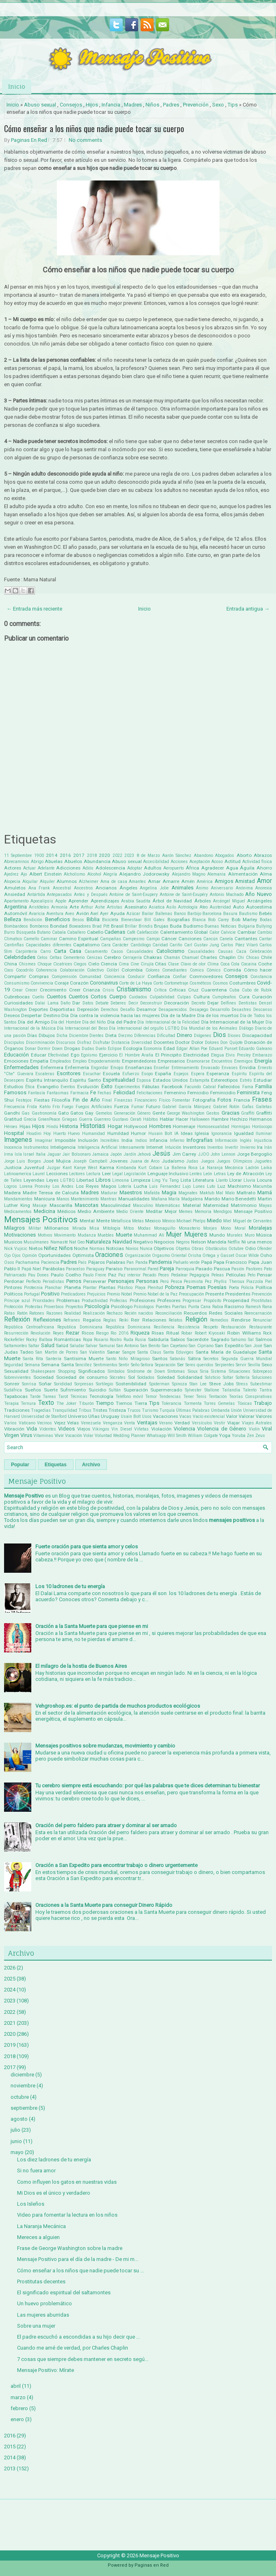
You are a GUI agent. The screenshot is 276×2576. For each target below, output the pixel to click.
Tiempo (105, 1403)
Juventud (34, 1167)
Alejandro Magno (188, 874)
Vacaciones (165, 1416)
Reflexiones (47, 1320)
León (207, 1173)
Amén (188, 881)
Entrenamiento (185, 1067)
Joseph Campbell (90, 1161)
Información (226, 1140)
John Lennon (223, 1154)
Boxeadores (80, 926)
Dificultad (166, 1035)
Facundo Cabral (200, 1086)
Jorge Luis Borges (22, 1161)
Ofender (264, 1248)
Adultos (152, 868)
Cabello (95, 932)
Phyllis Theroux (229, 1281)
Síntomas (176, 1371)
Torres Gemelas (219, 1403)
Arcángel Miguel (229, 901)
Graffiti (247, 1113)
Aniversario (222, 888)
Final (107, 1100)
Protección (13, 1306)
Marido (212, 1199)
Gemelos (104, 1113)
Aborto (244, 855)
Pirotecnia (33, 1287)
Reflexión (17, 1319)
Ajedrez (11, 874)
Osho (266, 1255)
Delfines (228, 1003)
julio (15, 2130)
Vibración (14, 1429)
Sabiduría (158, 1339)
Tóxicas (244, 1403)
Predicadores (73, 1294)
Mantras (108, 1199)
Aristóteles (39, 907)
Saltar (33, 1345)
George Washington (185, 1113)
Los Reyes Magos (96, 1186)
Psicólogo (122, 1306)
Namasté (59, 1242)
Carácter (120, 945)
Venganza (112, 1423)
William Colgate (203, 1435)
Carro (45, 951)
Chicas (252, 957)
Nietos (36, 1248)
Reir (135, 1320)
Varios (10, 1423)
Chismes (27, 964)
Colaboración (72, 970)
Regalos (92, 1320)
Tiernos (124, 1403)
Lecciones (57, 1173)
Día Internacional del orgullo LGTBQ (144, 1028)
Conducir (136, 976)
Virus (26, 1435)
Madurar (109, 1193)
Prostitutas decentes (41, 2281)
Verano (165, 1423)
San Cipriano (201, 1345)
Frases (262, 1099)
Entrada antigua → (247, 609)
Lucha (140, 1186)
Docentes (164, 1042)
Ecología (132, 1048)
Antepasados (59, 894)
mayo (17, 2152)
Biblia (93, 919)
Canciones (190, 938)
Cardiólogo (140, 945)
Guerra (85, 1119)
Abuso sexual (40, 105)
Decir (133, 1003)
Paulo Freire (94, 1275)
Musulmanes (36, 1242)
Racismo (234, 1306)
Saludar (77, 1345)
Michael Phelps (191, 1221)
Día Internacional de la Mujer (232, 1022)
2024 (9, 1990)
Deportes (38, 1009)
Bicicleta (110, 919)
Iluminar (264, 1133)
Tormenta (193, 1403)
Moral (240, 1228)
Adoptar (134, 868)
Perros (73, 1281)
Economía (152, 1048)
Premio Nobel (119, 1294)
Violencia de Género (221, 1429)
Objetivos (164, 1248)
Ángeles (128, 888)
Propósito (212, 1300)
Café (131, 932)
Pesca (176, 1281)
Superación (136, 1390)
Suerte (51, 1390)
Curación (262, 997)
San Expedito (229, 1345)
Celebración (261, 951)
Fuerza (121, 1106)
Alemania (216, 874)
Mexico (153, 1221)
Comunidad (90, 976)
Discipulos (14, 1042)
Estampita (199, 1080)
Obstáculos (216, 1248)
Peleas (217, 1275)
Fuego (67, 1106)
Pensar (264, 1275)
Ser (180, 1364)
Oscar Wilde (247, 1255)
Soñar (45, 1384)
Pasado (204, 1269)
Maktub (207, 1193)
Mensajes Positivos (41, 1219)
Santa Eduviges (178, 1352)
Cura (244, 997)
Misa (94, 1228)
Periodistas (53, 1281)
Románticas (67, 1339)
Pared (153, 1269)
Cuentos (56, 996)
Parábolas (54, 1269)
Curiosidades (18, 1003)
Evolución (88, 1086)
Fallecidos (229, 1086)
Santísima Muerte (84, 1358)
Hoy (47, 1133)
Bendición (33, 919)
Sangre (128, 1352)
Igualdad (244, 1133)
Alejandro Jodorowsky (144, 874)
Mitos (129, 1228)
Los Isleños (30, 2204)
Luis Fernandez (164, 1186)
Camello (31, 938)
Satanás (177, 1358)
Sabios (177, 1339)
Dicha (62, 1035)
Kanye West (85, 1167)
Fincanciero (145, 1100)
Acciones (179, 861)
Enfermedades (21, 1067)
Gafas (248, 1106)
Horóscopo (262, 1126)
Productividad (95, 1300)
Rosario (101, 1339)
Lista (185, 1180)
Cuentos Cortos (87, 996)
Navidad (122, 1242)
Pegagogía (199, 1275)
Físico (164, 1100)
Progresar (192, 1300)
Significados (91, 1371)
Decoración (176, 1003)
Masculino (143, 1205)
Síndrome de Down (146, 1371)
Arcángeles (259, 901)
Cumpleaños (224, 997)
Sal (251, 1339)
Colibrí (112, 970)
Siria (204, 1371)
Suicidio (97, 1390)
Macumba (262, 1186)
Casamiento (96, 951)
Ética (30, 1086)
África (192, 868)
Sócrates (118, 1377)
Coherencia (46, 970)
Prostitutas (261, 1300)
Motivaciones (20, 1235)
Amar (154, 881)
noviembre (23, 2086)
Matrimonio (243, 1205)
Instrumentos (36, 1147)
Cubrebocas (17, 997)
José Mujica (56, 1161)
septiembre (24, 2108)
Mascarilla (61, 1205)
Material (192, 1205)
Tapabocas (16, 1396)
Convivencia (41, 983)
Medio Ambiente (96, 1211)
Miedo (214, 1220)
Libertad (85, 1180)
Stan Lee (197, 1384)
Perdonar (14, 1281)
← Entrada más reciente (34, 609)
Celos (42, 957)
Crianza (91, 990)
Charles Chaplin (217, 957)
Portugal (32, 1294)
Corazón (79, 983)
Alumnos (67, 881)
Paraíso (114, 1269)
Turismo (150, 1410)
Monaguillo (164, 1228)
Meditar (154, 1211)
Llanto (222, 1180)
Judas (192, 1161)
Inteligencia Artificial (97, 1147)
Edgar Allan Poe (191, 1048)
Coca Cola (230, 964)
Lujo (187, 1186)
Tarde (35, 1396)
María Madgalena (185, 1199)
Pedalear (179, 1275)
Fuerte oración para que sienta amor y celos (86, 1546)
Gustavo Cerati (126, 1119)
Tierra (141, 1403)
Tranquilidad (64, 1410)
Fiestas (42, 1100)
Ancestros (83, 888)
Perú (164, 1281)
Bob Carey (218, 919)
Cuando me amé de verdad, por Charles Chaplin (72, 2348)
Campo (153, 938)
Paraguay (95, 1269)
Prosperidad (236, 1300)
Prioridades (43, 1300)
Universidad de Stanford (44, 1416)
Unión (236, 1410)
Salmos (263, 1339)
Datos (88, 1003)
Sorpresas (83, 1384)
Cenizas (94, 957)
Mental (87, 1221)
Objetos (183, 1248)
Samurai (107, 1345)
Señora (147, 1364)
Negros (183, 1242)
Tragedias (41, 1410)
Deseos (12, 1015)
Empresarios (171, 1061)
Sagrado (220, 1339)
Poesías (217, 1287)
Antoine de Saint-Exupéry (184, 894)
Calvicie (228, 932)
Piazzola (254, 1281)
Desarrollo (220, 1009)
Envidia (247, 1067)
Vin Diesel (121, 1429)
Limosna (120, 1180)
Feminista (248, 1092)
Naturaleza (98, 1242)
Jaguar (54, 1154)
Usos (147, 1416)
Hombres (160, 1126)
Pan (130, 1262)
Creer (74, 990)
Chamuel (190, 957)
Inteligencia (63, 1147)
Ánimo (202, 888)
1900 (39, 855)
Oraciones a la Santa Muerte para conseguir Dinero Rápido (103, 1905)
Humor (138, 1133)
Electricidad (196, 1055)
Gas (26, 1113)
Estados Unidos (170, 1080)
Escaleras (44, 1073)
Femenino (175, 1093)
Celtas (56, 957)
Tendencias (170, 1396)
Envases (230, 1067)
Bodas (266, 919)
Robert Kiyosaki (210, 1333)
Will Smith (177, 1435)
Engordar (100, 1067)
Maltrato (246, 1193)
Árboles (202, 901)
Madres (133, 105)
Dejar (213, 1003)
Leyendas (34, 1180)
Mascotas (86, 1205)
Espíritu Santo (85, 1080)
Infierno (177, 1140)
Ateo (204, 907)
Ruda (128, 1339)
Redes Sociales (226, 1313)
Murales (235, 1235)
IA (176, 1133)
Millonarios (56, 1228)
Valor (231, 1416)
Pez (208, 1281)
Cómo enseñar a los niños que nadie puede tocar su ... (80, 2270)
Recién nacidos (139, 1313)
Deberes (118, 1003)
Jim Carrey (184, 1154)
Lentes (195, 1173)
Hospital (14, 1133)
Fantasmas (58, 1093)
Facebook (172, 1086)
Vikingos (100, 1429)
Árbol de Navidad (172, 901)
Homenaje (184, 1126)
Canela (226, 938)
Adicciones (68, 868)
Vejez (59, 1423)
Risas (158, 1333)
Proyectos (74, 1306)
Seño (135, 1364)
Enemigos (243, 1061)
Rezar (72, 1333)
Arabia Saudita (135, 901)
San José (253, 1345)
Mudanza (87, 1235)
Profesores (168, 1300)
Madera (12, 1193)
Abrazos (263, 855)
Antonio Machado (226, 894)
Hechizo (239, 1119)
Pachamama (27, 1262)
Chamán (172, 957)
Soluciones (262, 1377)
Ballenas (163, 913)
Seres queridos (199, 1364)
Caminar (49, 938)
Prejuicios (96, 1294)
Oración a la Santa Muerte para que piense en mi (91, 1626)
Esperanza (217, 1073)
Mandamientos (18, 1199)
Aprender (78, 901)
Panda (141, 1262)
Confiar (180, 976)
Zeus (260, 1435)
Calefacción (148, 932)
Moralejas (260, 1228)
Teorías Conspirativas (250, 1396)
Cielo (93, 964)
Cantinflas (14, 945)
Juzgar (54, 1167)
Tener (188, 1396)
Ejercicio (108, 1055)
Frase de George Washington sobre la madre (69, 2248)
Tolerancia (171, 1403)
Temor (151, 1396)
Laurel (39, 1173)
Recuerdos (195, 1313)
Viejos (83, 1429)
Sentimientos (105, 1364)
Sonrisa (29, 1384)
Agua (232, 868)
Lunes (199, 1186)
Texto (46, 1402)
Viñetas (141, 1429)
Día (65, 1015)
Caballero (76, 932)
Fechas (104, 1093)
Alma (266, 874)
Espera (197, 1073)
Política (264, 1287)
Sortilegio (104, 1384)
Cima (124, 964)
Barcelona (212, 913)
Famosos (15, 1092)
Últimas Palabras (193, 1410)
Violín (254, 1429)
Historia (69, 1126)
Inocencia (13, 1147)
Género (143, 1113)
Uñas (94, 1416)
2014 (51, 855)
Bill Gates (154, 919)
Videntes (47, 1429)
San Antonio (127, 1345)
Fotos (224, 1100)
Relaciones (154, 1320)
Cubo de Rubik (257, 990)
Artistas (114, 907)
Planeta (72, 1287)
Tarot (63, 1396)
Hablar (167, 1119)
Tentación (218, 1396)
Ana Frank (39, 888)
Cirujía (147, 964)
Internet (154, 1147)
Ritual (172, 1333)
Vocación (73, 1435)
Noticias (115, 1248)
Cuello (38, 997)
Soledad (166, 1377)
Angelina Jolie (154, 888)
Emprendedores (139, 1061)
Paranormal (135, 1269)
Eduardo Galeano (255, 1048)
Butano (43, 932)
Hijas (25, 1126)
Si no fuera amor (36, 2170)
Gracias (230, 1113)
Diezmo (125, 1035)
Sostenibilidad (130, 1384)
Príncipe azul (17, 1300)
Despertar (31, 1015)
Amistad (245, 881)
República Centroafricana (29, 1327)
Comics (197, 970)
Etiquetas (56, 1464)
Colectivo (95, 970)
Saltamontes (15, 1345)
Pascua (222, 1269)
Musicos (13, 1242)
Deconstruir (151, 1003)
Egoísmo (89, 1055)
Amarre (171, 881)
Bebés (265, 913)
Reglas (109, 1320)
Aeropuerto (173, 868)
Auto (238, 907)
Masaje (40, 1205)
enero (17, 2419)
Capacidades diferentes (48, 945)
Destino (51, 1015)
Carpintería (26, 951)
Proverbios (54, 1306)
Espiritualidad (119, 1080)
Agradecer (212, 868)
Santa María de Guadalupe (226, 1352)
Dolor (197, 1042)
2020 (104, 855)
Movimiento (65, 1235)
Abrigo (37, 861)
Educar (38, 1055)
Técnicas (78, 1396)
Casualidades (139, 951)
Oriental (179, 1255)
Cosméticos (200, 983)
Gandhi (12, 1113)
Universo (77, 1416)
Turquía (167, 1410)
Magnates (188, 1193)
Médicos (66, 1211)
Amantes (137, 881)
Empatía (39, 1061)
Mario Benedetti (239, 1199)
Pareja (167, 1268)
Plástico (125, 1287)
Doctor (182, 1042)
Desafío (127, 1009)
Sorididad (63, 1384)
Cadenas (114, 932)
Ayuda (117, 913)
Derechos (109, 1009)
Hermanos (260, 1119)
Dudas (88, 1048)
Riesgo (102, 1333)
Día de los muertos (218, 1015)
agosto (19, 2119)
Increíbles (109, 1140)
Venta (129, 1423)
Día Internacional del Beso (82, 1028)
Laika (266, 1167)
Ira (260, 1147)
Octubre (235, 1248)
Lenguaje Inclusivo (168, 1173)
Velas (73, 1423)
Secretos (211, 1358)
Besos (78, 919)
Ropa (87, 1339)
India (127, 1140)
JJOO (203, 1154)
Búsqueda (26, 932)
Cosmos (220, 983)
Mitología (111, 1228)
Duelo (101, 1048)
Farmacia (79, 1093)
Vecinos (44, 1423)
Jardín (130, 1154)
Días (32, 1035)
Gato (63, 1113)
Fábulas (150, 1086)
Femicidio (198, 1093)
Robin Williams (244, 1333)
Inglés (246, 1140)
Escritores (68, 1073)
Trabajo (263, 1403)
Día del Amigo (34, 1022)
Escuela (111, 1073)
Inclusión (88, 1140)
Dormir (43, 1048)
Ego (75, 1055)
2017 (79, 855)
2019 (9, 2045)
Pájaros (96, 1262)
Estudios (13, 1086)
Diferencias (145, 1035)
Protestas (34, 1306)
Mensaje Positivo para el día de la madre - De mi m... (77, 2259)
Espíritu (239, 1073)
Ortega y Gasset (218, 1255)
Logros (10, 1186)
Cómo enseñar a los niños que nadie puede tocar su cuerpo (94, 128)
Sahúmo (238, 1339)
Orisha (194, 1255)
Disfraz (84, 1042)
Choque (44, 964)
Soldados (145, 1377)
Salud (47, 1345)
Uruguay (110, 1416)
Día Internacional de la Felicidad (168, 1022)
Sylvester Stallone (202, 1390)
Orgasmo (161, 1255)
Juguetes (263, 1161)
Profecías (118, 1300)
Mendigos (222, 1211)
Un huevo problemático (44, 2303)
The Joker (66, 1403)
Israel (28, 1154)
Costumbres (242, 983)
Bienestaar (131, 919)
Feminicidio (222, 1093)
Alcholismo (74, 874)
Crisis (108, 990)
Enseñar (162, 1067)
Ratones (36, 1313)
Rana (267, 1306)
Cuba (234, 990)
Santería (53, 1358)
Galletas (264, 1106)
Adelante (46, 868)
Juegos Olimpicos (234, 1161)
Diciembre (78, 1035)
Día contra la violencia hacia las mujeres (115, 1015)
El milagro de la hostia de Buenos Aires (81, 1666)
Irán (268, 1147)
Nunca (146, 1248)
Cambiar (246, 932)
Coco (8, 970)
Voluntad (103, 1435)
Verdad (182, 1423)
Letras (220, 1173)
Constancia (261, 976)
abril (16, 2386)
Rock (267, 1333)
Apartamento (16, 901)
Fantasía (36, 1093)
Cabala (59, 932)
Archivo (91, 1464)
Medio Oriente (129, 1211)
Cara (106, 945)
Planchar (53, 1287)
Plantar (90, 1287)
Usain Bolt (131, 1416)
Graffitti (264, 1113)
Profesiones (142, 1300)
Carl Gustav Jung (201, 945)
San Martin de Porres (56, 1352)
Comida (232, 970)
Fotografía (204, 1100)
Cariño (176, 945)
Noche (81, 1248)
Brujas (161, 926)
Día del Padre (122, 1022)
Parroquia (185, 1269)
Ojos (16, 1255)
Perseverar (94, 1281)
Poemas (196, 1287)
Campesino (133, 938)
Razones (54, 1313)
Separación (165, 1364)
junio (16, 2141)
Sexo (218, 105)
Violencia (184, 1429)
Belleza (12, 919)
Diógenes (202, 1035)
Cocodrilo (24, 970)
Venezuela (91, 1423)
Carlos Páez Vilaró (239, 945)
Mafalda (152, 1193)
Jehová (144, 1154)
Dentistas (248, 1003)
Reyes (58, 1333)
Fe (93, 1092)
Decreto (198, 1003)
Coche (265, 964)
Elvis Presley (238, 1055)
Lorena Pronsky (35, 1186)
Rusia (140, 1339)
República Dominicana (128, 1327)
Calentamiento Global (184, 932)
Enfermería (77, 1067)
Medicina (44, 1211)
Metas (138, 1221)
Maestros (131, 1192)
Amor (264, 881)
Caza (241, 951)
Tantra (265, 1390)
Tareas (49, 1396)
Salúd (62, 1345)
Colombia (132, 970)
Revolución (40, 1333)
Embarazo (262, 1055)
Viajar (233, 1423)
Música (264, 1235)
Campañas (110, 938)
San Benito (150, 1345)
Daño (65, 1003)
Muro (249, 1235)
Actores (12, 868)
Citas (160, 964)
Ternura (28, 1403)
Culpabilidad (162, 997)
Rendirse (240, 1320)
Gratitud (13, 1119)
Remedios (219, 1320)
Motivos (45, 1235)
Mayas (265, 1205)
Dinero (184, 1035)
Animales (182, 888)
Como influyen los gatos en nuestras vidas (67, 2182)
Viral (267, 1429)
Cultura (201, 997)
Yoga (224, 1435)
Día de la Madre (178, 1015)
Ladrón (252, 1167)
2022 (117, 855)
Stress (242, 1384)
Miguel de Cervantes (252, 1221)
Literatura (203, 1180)
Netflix (234, 1242)
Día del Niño (94, 1022)
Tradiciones (17, 1410)
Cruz (193, 990)
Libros (103, 1180)
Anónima (244, 888)
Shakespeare (43, 1371)
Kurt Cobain (150, 1167)
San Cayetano (174, 1345)
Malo (230, 1193)
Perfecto (33, 1281)
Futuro (153, 1106)
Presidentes (237, 1294)
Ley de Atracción (245, 1173)
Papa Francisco (230, 1262)
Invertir (231, 1147)
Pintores (13, 1287)
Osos (9, 1262)
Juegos (208, 1161)
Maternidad (215, 1205)
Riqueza (140, 1333)
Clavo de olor (193, 964)
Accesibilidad (156, 861)
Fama (247, 1086)
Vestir (219, 1423)
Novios (132, 1248)
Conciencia (114, 976)
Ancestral (62, 888)
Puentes (163, 1306)
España (163, 1073)
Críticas (177, 990)
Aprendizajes (105, 901)
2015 (9, 2446)
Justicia (13, 1167)
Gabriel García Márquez (186, 1106)
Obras (197, 1248)
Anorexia (263, 888)
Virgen (11, 1435)
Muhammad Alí (149, 1235)
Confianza (159, 976)
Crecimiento (53, 990)
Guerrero (102, 1119)
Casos (117, 951)
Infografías (200, 1140)
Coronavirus (104, 983)
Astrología (188, 907)
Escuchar (92, 1073)
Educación (16, 1055)
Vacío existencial (209, 1416)
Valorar (246, 1416)
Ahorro (264, 868)
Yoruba (239, 1435)
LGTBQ (67, 1180)
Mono (226, 1228)
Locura (264, 1180)
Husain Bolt (160, 1133)
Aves (69, 913)
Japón (116, 1154)
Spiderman (159, 1384)
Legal (117, 1173)
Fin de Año (86, 1100)
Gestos (212, 1113)
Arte (74, 907)
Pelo (251, 1275)
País (82, 1262)
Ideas (187, 1133)
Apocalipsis (41, 901)
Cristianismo (134, 989)
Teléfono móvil (129, 1396)
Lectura (93, 1173)
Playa (140, 1287)
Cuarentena (214, 990)
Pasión (237, 1269)
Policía (247, 1287)
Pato (268, 1269)
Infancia (111, 105)
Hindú (52, 1126)
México (168, 1221)
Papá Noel (31, 1269)
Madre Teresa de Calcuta (51, 1193)
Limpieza (140, 1180)
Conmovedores (206, 976)
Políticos (13, 1294)
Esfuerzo (130, 1073)
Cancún (210, 938)
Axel (94, 913)
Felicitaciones (150, 1093)
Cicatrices (62, 964)
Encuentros (222, 1061)
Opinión (29, 1255)
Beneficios (57, 919)
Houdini (33, 1133)
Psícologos (144, 1306)
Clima (213, 964)
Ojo (7, 1255)
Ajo (24, 874)
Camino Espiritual (78, 938)
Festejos (24, 1100)
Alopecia (12, 881)
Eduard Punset (223, 1048)
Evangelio (48, 1086)
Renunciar (262, 1320)
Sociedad (43, 1377)
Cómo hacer (258, 970)
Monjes (210, 1228)
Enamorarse (198, 1061)
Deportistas (62, 1009)
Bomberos (39, 926)
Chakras (152, 957)
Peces (163, 1275)
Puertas (179, 1306)
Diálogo (246, 1028)
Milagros (14, 1228)
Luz (221, 1186)
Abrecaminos (16, 861)
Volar (88, 1435)
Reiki (123, 1320)
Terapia (11, 1403)
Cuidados (138, 997)
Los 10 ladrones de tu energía (70, 1586)
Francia (242, 1100)
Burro (9, 932)
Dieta (111, 1035)
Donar (30, 1048)
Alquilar (30, 881)
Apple (60, 901)
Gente (158, 1113)
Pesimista (193, 1281)
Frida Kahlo (38, 1106)
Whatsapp (156, 1435)
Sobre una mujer (36, 2326)
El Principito (168, 1055)
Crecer (31, 990)
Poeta (234, 1287)
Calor (214, 932)
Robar (186, 1333)
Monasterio (189, 1228)
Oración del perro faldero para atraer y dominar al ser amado (106, 1825)
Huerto (59, 1133)
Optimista (83, 1255)
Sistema (218, 1371)
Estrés (246, 1080)
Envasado (210, 1067)
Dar (76, 1003)
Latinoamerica (17, 1173)
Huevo (74, 1133)
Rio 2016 (119, 1333)
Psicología (97, 1306)
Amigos (224, 881)
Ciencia (109, 964)
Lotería (124, 1186)
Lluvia (249, 1180)
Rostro (116, 1339)
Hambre (219, 1119)
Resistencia (189, 1327)
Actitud (232, 861)
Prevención (196, 105)
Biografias (178, 919)
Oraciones (109, 1255)
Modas (144, 1228)
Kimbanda (126, 1167)
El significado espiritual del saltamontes (64, 2292)
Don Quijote (231, 1042)
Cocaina (248, 964)
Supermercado (166, 1390)
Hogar (115, 1126)
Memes (186, 1211)
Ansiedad (14, 894)
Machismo (239, 1186)
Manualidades (134, 1199)
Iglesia (202, 1133)
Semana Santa (57, 1364)
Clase (173, 964)
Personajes (121, 1281)
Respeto (210, 1327)
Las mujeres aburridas (43, 2315)
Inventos (215, 1147)
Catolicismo (170, 951)
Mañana (159, 1199)
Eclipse (115, 1048)
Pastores (254, 1269)
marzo (18, 2397)
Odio (250, 1248)
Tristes (100, 1410)
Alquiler (47, 881)
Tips (233, 105)
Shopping (67, 1371)
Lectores (77, 1173)
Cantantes (246, 938)
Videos (66, 1429)
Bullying (264, 926)
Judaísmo (173, 1161)
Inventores (194, 1147)
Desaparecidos (173, 1009)
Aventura (54, 913)
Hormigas (240, 1126)
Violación (161, 1429)
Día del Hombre (66, 1022)
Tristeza (117, 1410)
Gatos (76, 1113)
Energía (263, 1061)
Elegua (217, 1055)
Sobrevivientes (17, 1377)
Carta (60, 951)
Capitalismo (86, 945)
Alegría (110, 874)
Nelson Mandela (208, 1242)
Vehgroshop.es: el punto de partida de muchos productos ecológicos (117, 1706)
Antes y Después (90, 894)
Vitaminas (43, 1435)
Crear (17, 990)
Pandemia (160, 1262)
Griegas (69, 1119)
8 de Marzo (148, 855)
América (205, 881)
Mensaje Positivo (253, 1211)
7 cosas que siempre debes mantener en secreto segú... (82, 2359)
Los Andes (63, 1186)
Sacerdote (198, 1339)
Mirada (79, 1228)
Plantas (107, 1287)
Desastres (241, 1009)
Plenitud (155, 1287)
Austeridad (220, 907)
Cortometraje (176, 983)
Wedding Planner (129, 1435)
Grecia (30, 1119)
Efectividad (58, 1055)
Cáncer (169, 938)
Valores (264, 1416)
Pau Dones (38, 1275)
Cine (134, 964)
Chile (266, 957)
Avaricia (37, 913)
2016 (65, 855)
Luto (211, 1186)
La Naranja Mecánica (221, 1167)
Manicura (44, 1199)
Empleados (60, 1061)
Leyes (52, 1180)
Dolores (212, 1042)
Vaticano (27, 1423)
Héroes (10, 1126)
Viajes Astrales (257, 1423)
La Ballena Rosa (181, 1167)
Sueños (33, 1390)
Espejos (181, 1073)
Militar (34, 1228)
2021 (9, 2023)
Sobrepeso (262, 1371)
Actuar (29, 868)
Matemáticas (167, 1205)
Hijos (92, 105)
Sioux (193, 1371)
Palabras (115, 1262)
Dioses (234, 1035)
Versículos (202, 1423)
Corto (158, 983)
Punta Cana (199, 1306)
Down (57, 1048)
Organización (138, 1255)
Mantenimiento (85, 1199)
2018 (92, 855)
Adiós (88, 868)
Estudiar (263, 1080)
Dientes (96, 1035)
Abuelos (73, 861)
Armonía (59, 907)
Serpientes (225, 1364)
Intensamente (132, 1147)
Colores (153, 970)
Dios (219, 1035)
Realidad (72, 1313)
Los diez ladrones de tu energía (54, 2159)
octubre (20, 2097)
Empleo (80, 1061)
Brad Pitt (100, 926)
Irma (8, 1154)
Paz (112, 1275)
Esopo (147, 1073)
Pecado (149, 1275)
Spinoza (179, 1384)
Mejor (171, 1211)
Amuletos (15, 888)
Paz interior (129, 1275)
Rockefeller (14, 1339)
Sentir (124, 1364)
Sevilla (254, 1364)
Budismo (193, 926)
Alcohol (94, 874)
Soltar (228, 1377)
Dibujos (47, 1035)
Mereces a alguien (38, 2237)
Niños (152, 105)
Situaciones (239, 1371)
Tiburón (86, 1403)
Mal (219, 1193)
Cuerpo (117, 996)
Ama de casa (113, 881)
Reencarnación (258, 1313)
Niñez (50, 1248)
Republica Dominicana (79, 1327)
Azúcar (133, 913)
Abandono (203, 855)
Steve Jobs (221, 1384)
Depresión (88, 1009)
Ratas (9, 1313)
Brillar (131, 926)
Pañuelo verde (186, 1262)
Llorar (235, 1180)
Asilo (171, 907)
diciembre (22, 2075)
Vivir (59, 1435)
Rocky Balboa (39, 1339)
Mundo (217, 1235)
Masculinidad (115, 1205)
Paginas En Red (29, 140)
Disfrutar (101, 1042)
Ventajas (147, 1423)
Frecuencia (14, 1106)
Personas (147, 1281)
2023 (129, 855)
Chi (240, 957)
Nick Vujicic (15, 1248)
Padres (171, 105)
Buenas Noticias (220, 926)
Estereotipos (224, 1080)
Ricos (88, 1333)
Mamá (264, 1192)
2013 (9, 2468)
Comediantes (174, 970)
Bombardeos (16, 926)
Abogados (224, 855)
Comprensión (64, 976)
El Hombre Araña (136, 1055)
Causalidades (201, 951)
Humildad (118, 1133)
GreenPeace (49, 1119)
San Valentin (92, 1352)
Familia (263, 1086)
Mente (103, 1221)
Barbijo (194, 913)
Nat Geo (77, 1242)
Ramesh (253, 1306)
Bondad (58, 926)
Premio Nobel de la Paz (155, 1294)
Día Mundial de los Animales (209, 1028)
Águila (247, 868)
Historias (92, 1126)
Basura (230, 913)
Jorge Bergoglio (254, 1154)
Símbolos (116, 1371)
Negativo (143, 1242)
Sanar (113, 1352)
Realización (94, 1313)
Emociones (16, 1061)
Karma (107, 1167)
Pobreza (175, 1287)
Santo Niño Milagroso (127, 1358)
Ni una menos (256, 1242)
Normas (97, 1248)
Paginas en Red (152, 2565)
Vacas (185, 1416)
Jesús (161, 1153)
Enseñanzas (138, 1067)
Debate (102, 1003)
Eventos (68, 1086)
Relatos (176, 1320)
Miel (227, 1221)
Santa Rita (33, 1358)
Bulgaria (246, 926)
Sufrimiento (73, 1390)
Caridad (160, 945)
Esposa (144, 1080)
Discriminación (40, 1042)
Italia (41, 1154)
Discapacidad (257, 1035)
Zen (250, 1435)
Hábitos (150, 1119)
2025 (9, 1979)
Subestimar (261, 1384)
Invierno (247, 1147)
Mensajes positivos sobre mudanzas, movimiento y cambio (105, 1746)
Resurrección (16, 1333)
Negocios (164, 1242)
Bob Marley (244, 919)
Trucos (134, 1410)
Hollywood (135, 1126)
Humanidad (93, 1133)
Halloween (200, 1119)
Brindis (146, 926)
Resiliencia (164, 1327)
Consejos (71, 105)
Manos (63, 1199)
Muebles (106, 1235)
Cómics (213, 970)
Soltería (243, 1377)
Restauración (233, 1327)
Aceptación (199, 861)
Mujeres (195, 1234)
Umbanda (220, 1410)
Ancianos (106, 888)
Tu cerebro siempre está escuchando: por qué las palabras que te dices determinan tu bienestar (147, 1786)
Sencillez (83, 1364)
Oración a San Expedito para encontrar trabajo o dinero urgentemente (116, 1865)
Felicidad (124, 1092)
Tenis (201, 1396)
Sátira (194, 1358)
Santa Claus (149, 1352)
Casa (75, 951)
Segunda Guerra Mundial (247, 1358)
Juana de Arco (145, 1161)
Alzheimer (88, 881)
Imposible (65, 1140)
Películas (236, 1275)
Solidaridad (189, 1377)
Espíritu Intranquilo (47, 1080)
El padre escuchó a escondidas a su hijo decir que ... (78, 2337)
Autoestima (259, 907)
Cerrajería (132, 957)
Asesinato (135, 907)
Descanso (262, 1009)
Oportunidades (54, 1255)
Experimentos (127, 1086)
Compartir (15, 976)
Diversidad (141, 1042)
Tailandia (231, 1390)
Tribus (84, 1410)
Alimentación (243, 874)
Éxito (107, 1086)
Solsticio (212, 1377)
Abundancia (97, 861)
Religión (196, 1319)
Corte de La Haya (135, 983)
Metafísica (121, 1221)
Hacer (182, 1119)
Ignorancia (221, 1133)
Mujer (174, 1234)
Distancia (120, 1042)
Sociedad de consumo (81, 1377)
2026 (9, 1968)
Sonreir (12, 1384)
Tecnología (101, 1396)
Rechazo (114, 1313)
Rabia (217, 1306)
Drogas (72, 1048)
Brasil (117, 926)
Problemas (68, 1300)
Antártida (36, 894)
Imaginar (43, 1140)
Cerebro (112, 957)
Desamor (146, 1009)
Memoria (203, 1211)
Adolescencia (110, 868)
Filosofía (61, 1100)
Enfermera (52, 1067)
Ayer (104, 913)
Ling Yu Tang (165, 1180)
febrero (19, 2408)
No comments (85, 140)
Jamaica (100, 1154)
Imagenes (18, 1139)
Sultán (115, 1390)
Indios (141, 1140)
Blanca (199, 919)
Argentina (15, 907)
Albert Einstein (45, 874)
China (10, 964)
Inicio (16, 86)
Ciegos (80, 964)
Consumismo (16, 983)
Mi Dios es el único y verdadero (53, 2193)
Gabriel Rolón (226, 1106)
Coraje (61, 983)
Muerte (124, 1235)
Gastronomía (44, 1113)
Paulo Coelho (66, 1275)
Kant (67, 1167)
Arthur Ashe (93, 907)
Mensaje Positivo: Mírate (45, 2370)
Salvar (92, 1345)
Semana (32, 1364)
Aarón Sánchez (176, 855)
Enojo (117, 1067)
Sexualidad (16, 1371)
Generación (124, 1113)
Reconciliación (168, 1313)
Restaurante (260, 1327)
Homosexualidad (213, 1126)
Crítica (160, 990)
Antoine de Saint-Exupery (133, 894)
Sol (131, 1377)
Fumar (137, 1106)
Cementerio (74, 957)
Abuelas (54, 861)
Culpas (184, 997)
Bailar (148, 913)
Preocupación (191, 1294)
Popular (20, 1464)
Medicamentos (18, 1211)
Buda (176, 926)
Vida (31, 1429)
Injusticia (263, 1140)
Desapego (198, 1009)
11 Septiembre (18, 855)
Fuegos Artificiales (94, 1106)
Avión (82, 913)
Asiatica (157, 907)
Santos (159, 1358)
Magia (169, 1192)
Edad (169, 1048)
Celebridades (19, 957)
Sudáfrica (13, 1390)
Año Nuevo (258, 894)
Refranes (71, 1320)
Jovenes (118, 1161)
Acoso (217, 861)
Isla (18, 1154)
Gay (89, 1113)
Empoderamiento (104, 1061)
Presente (214, 1294)
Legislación (135, 1173)
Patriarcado (15, 1275)
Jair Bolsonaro (76, 1154)
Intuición (173, 1147)
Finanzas (123, 1100)
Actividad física (257, 861)
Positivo (50, 1294)
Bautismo (248, 913)
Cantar (265, 938)
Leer (106, 1173)
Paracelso (75, 1269)
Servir (241, 1364)
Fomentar (181, 1100)
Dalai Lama (46, 1003)
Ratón (22, 1313)
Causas (225, 951)
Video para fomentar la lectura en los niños (67, 2215)
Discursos (66, 1042)
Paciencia (50, 1262)
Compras (39, 976)
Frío (56, 1106)
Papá (206, 1262)
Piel (268, 1281)
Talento (249, 1390)
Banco (180, 913)
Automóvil (15, 913)
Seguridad (13, 1364)
